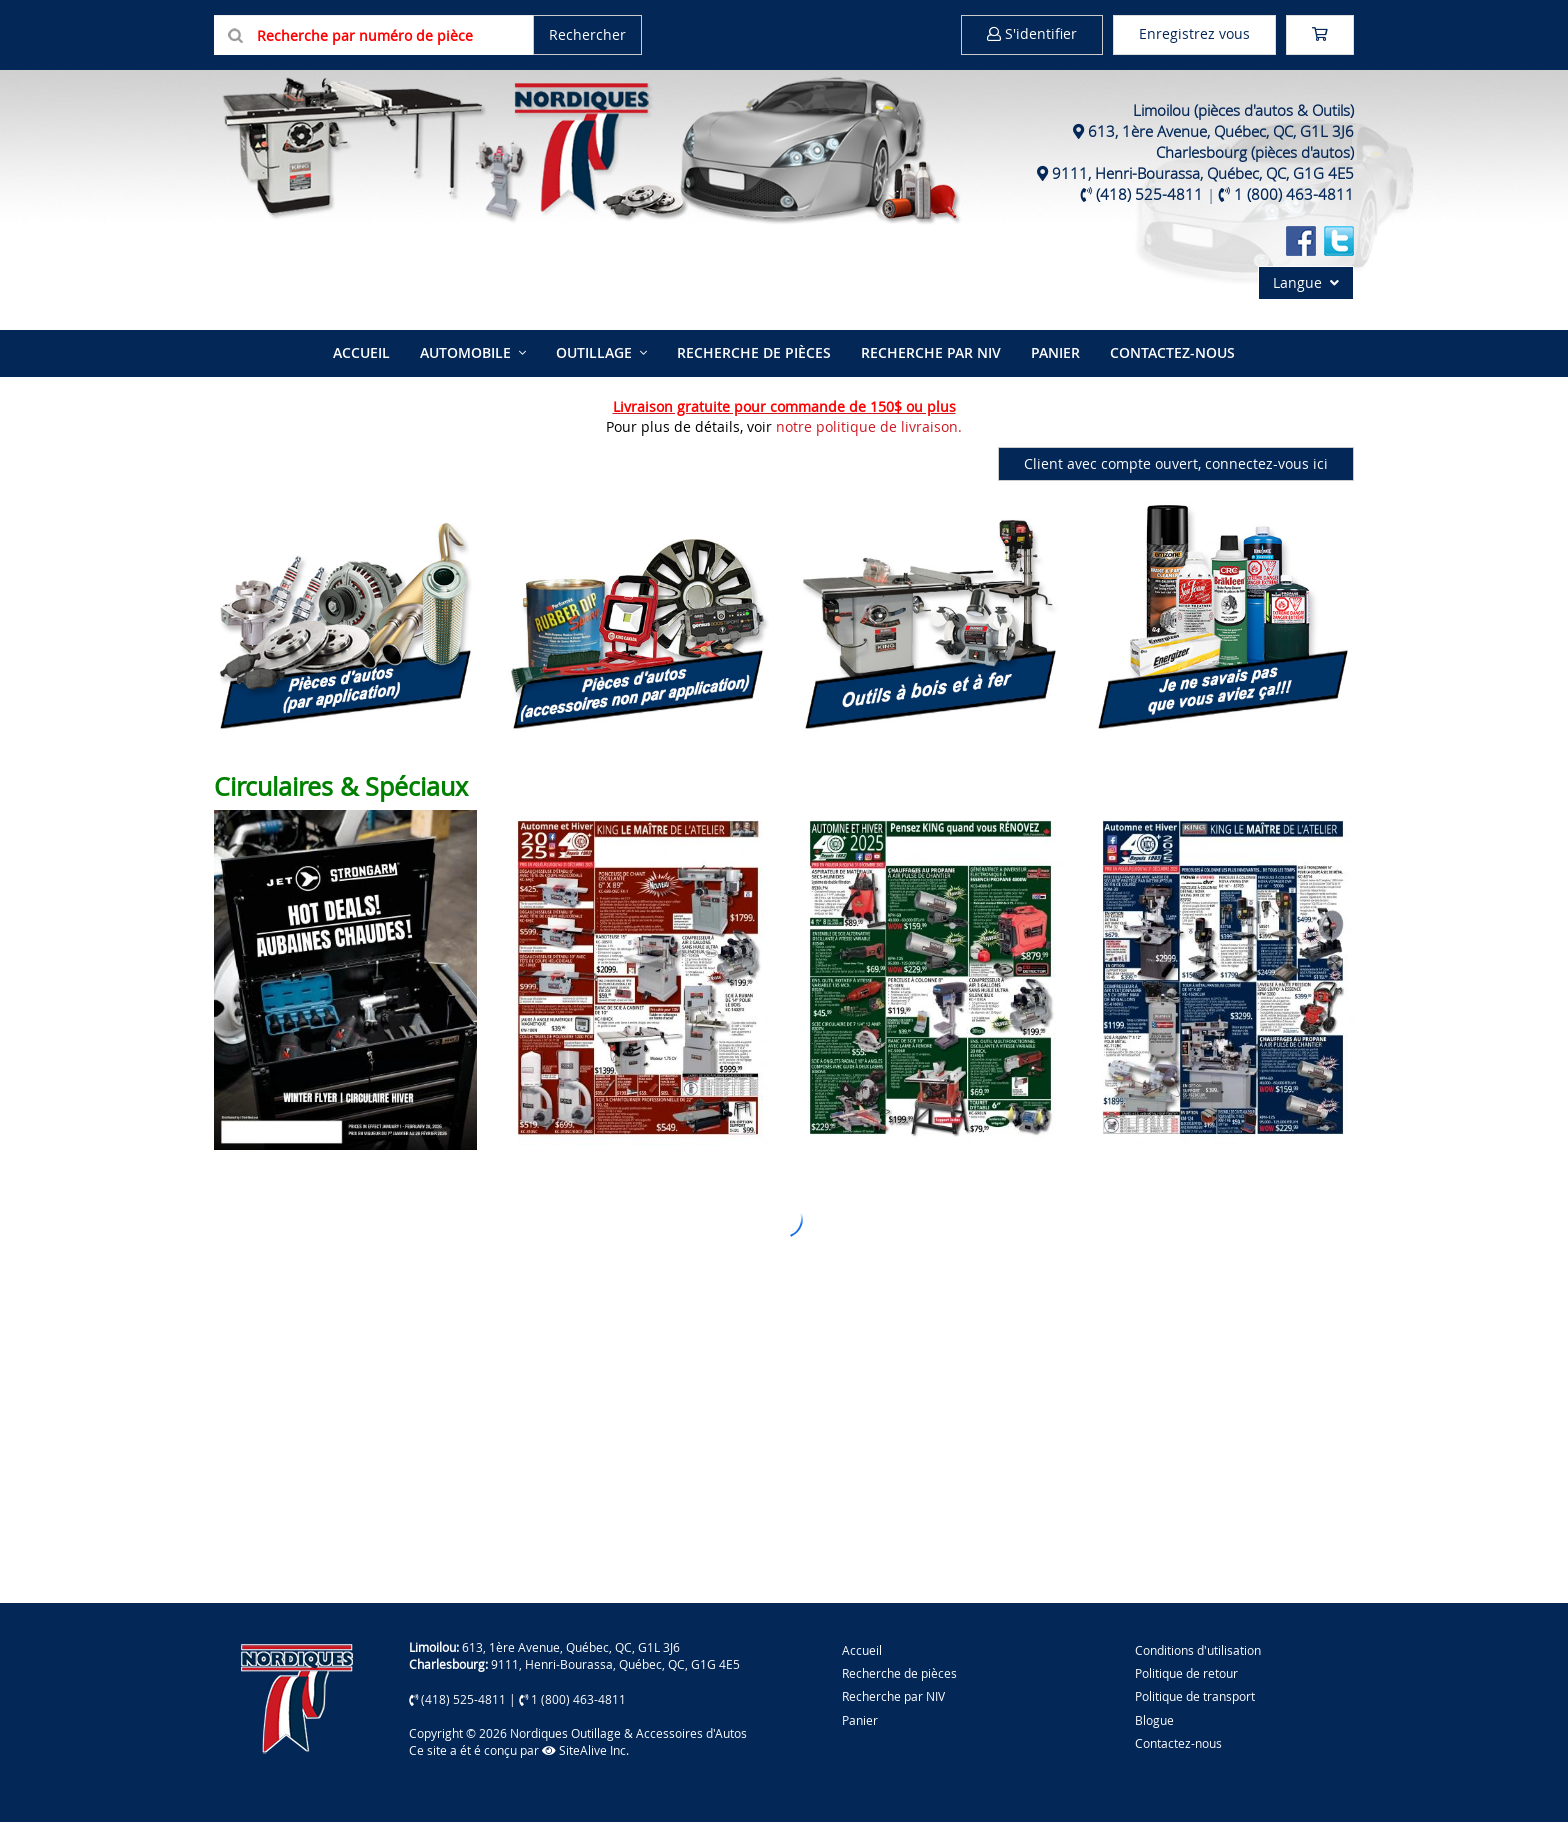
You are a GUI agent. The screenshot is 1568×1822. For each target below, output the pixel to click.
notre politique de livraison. (869, 426)
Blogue (1154, 1720)
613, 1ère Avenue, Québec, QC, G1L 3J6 (1221, 131)
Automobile (465, 352)
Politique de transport (1195, 1696)
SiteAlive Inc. (585, 1750)
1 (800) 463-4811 (1294, 194)
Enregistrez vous (1194, 33)
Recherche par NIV (931, 352)
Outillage (594, 352)
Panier (860, 1720)
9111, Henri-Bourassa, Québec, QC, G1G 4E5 (1203, 173)
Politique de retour (1186, 1673)
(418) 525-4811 (1149, 194)
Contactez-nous (1172, 352)
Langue (1306, 282)
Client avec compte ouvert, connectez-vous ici (1176, 463)
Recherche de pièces (754, 352)
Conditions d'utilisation (1198, 1650)
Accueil (361, 352)
